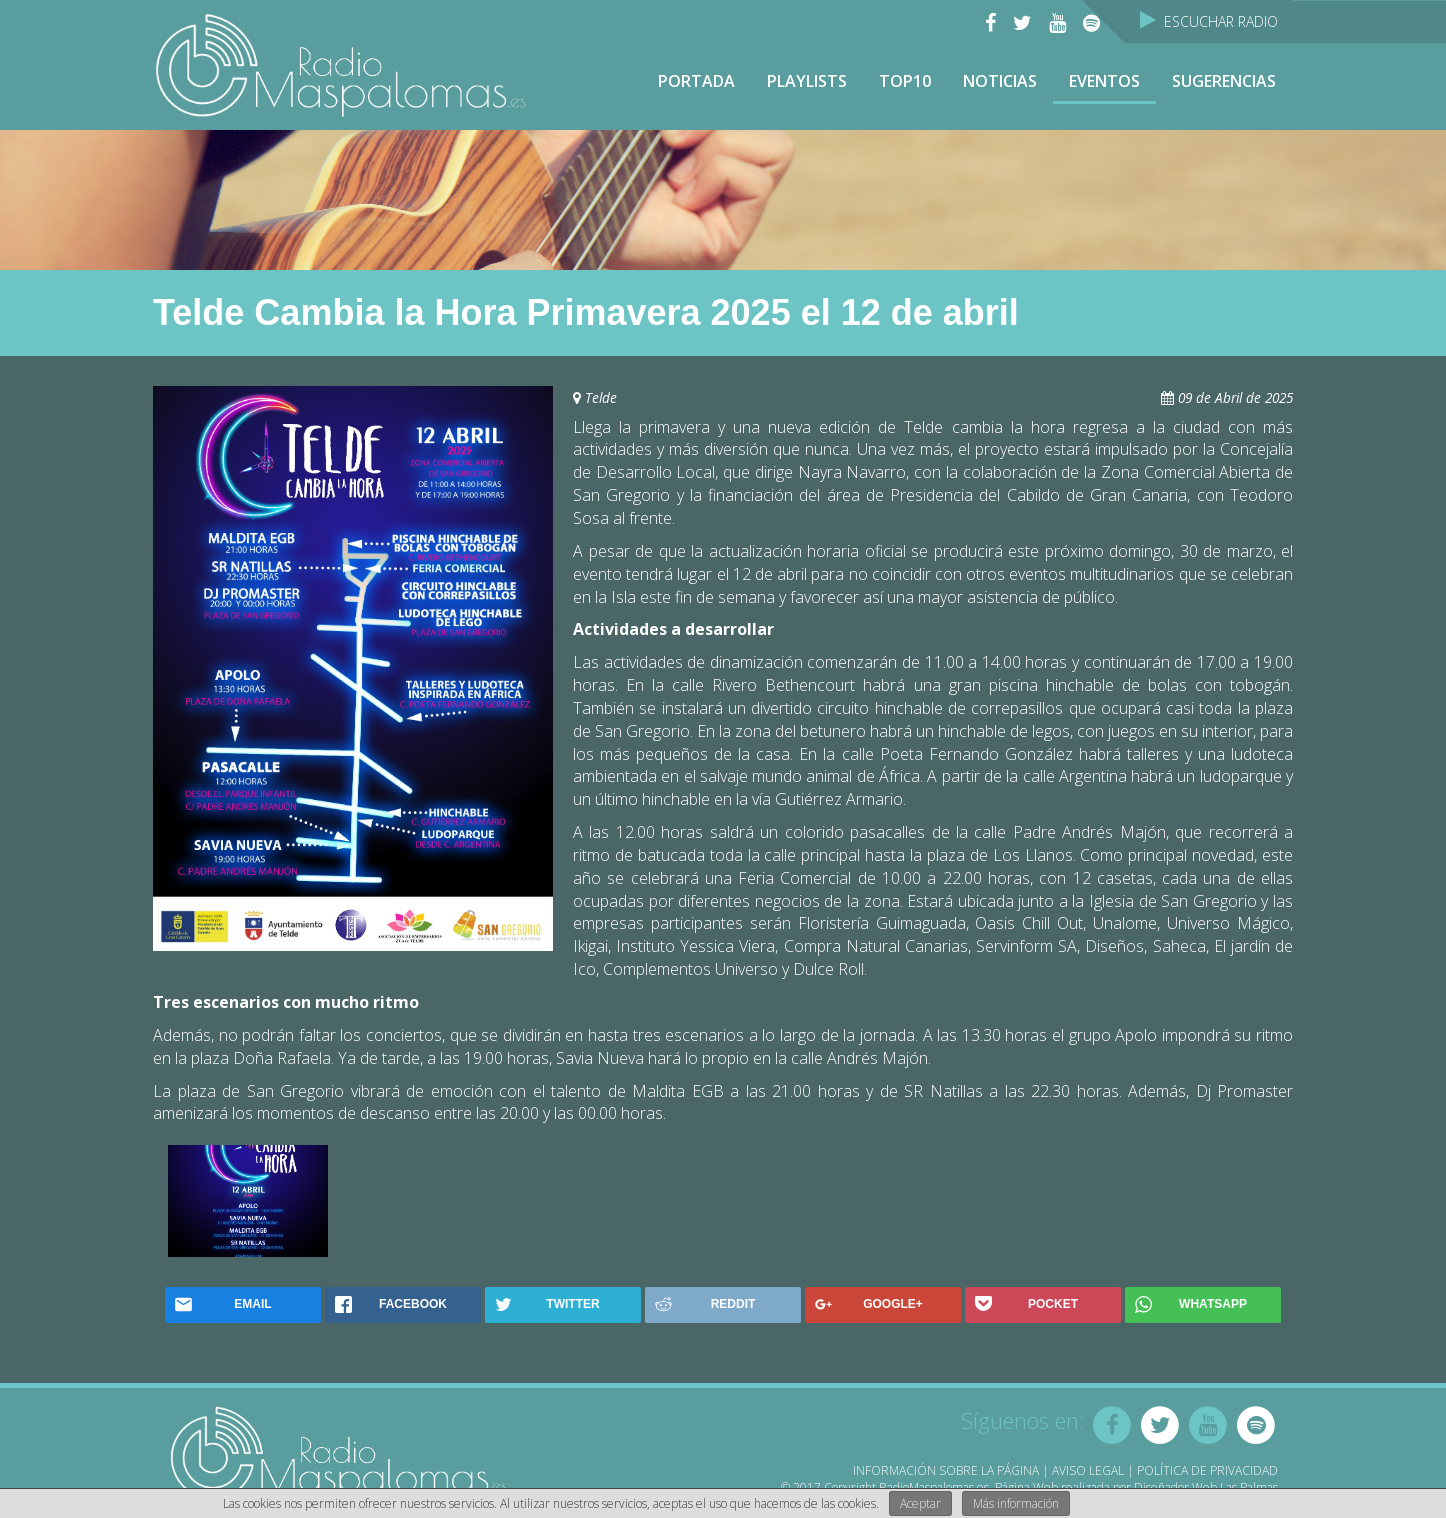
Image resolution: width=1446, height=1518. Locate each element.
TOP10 (905, 81)
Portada (696, 81)
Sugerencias (1224, 81)
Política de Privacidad (1207, 1470)
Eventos (1104, 81)
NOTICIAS (1000, 81)
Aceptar (920, 1503)
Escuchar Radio (1209, 21)
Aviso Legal (1088, 1470)
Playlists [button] (807, 81)
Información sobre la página (946, 1470)
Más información (1016, 1503)
